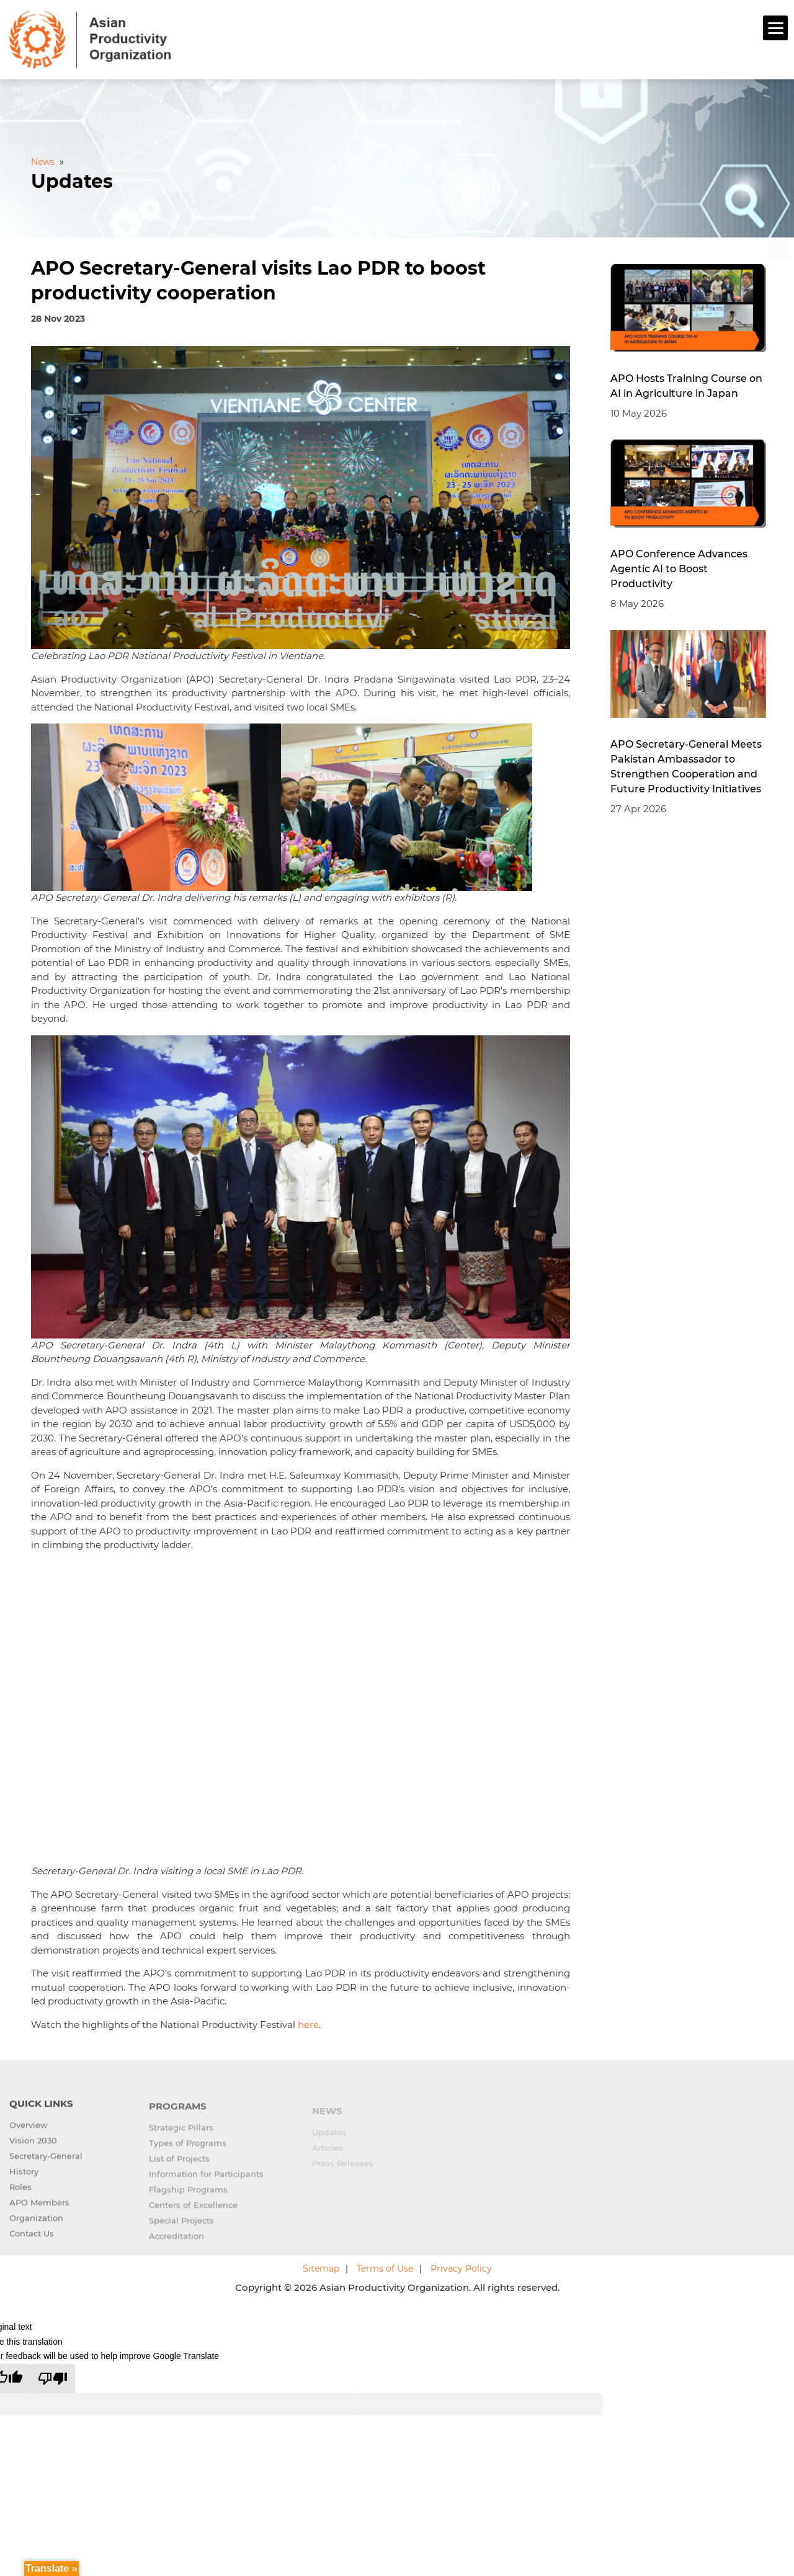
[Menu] (775, 27)
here (308, 2023)
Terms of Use (385, 2266)
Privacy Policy (461, 2266)
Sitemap (321, 2266)
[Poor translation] (52, 2377)
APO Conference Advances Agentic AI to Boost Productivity (678, 567)
